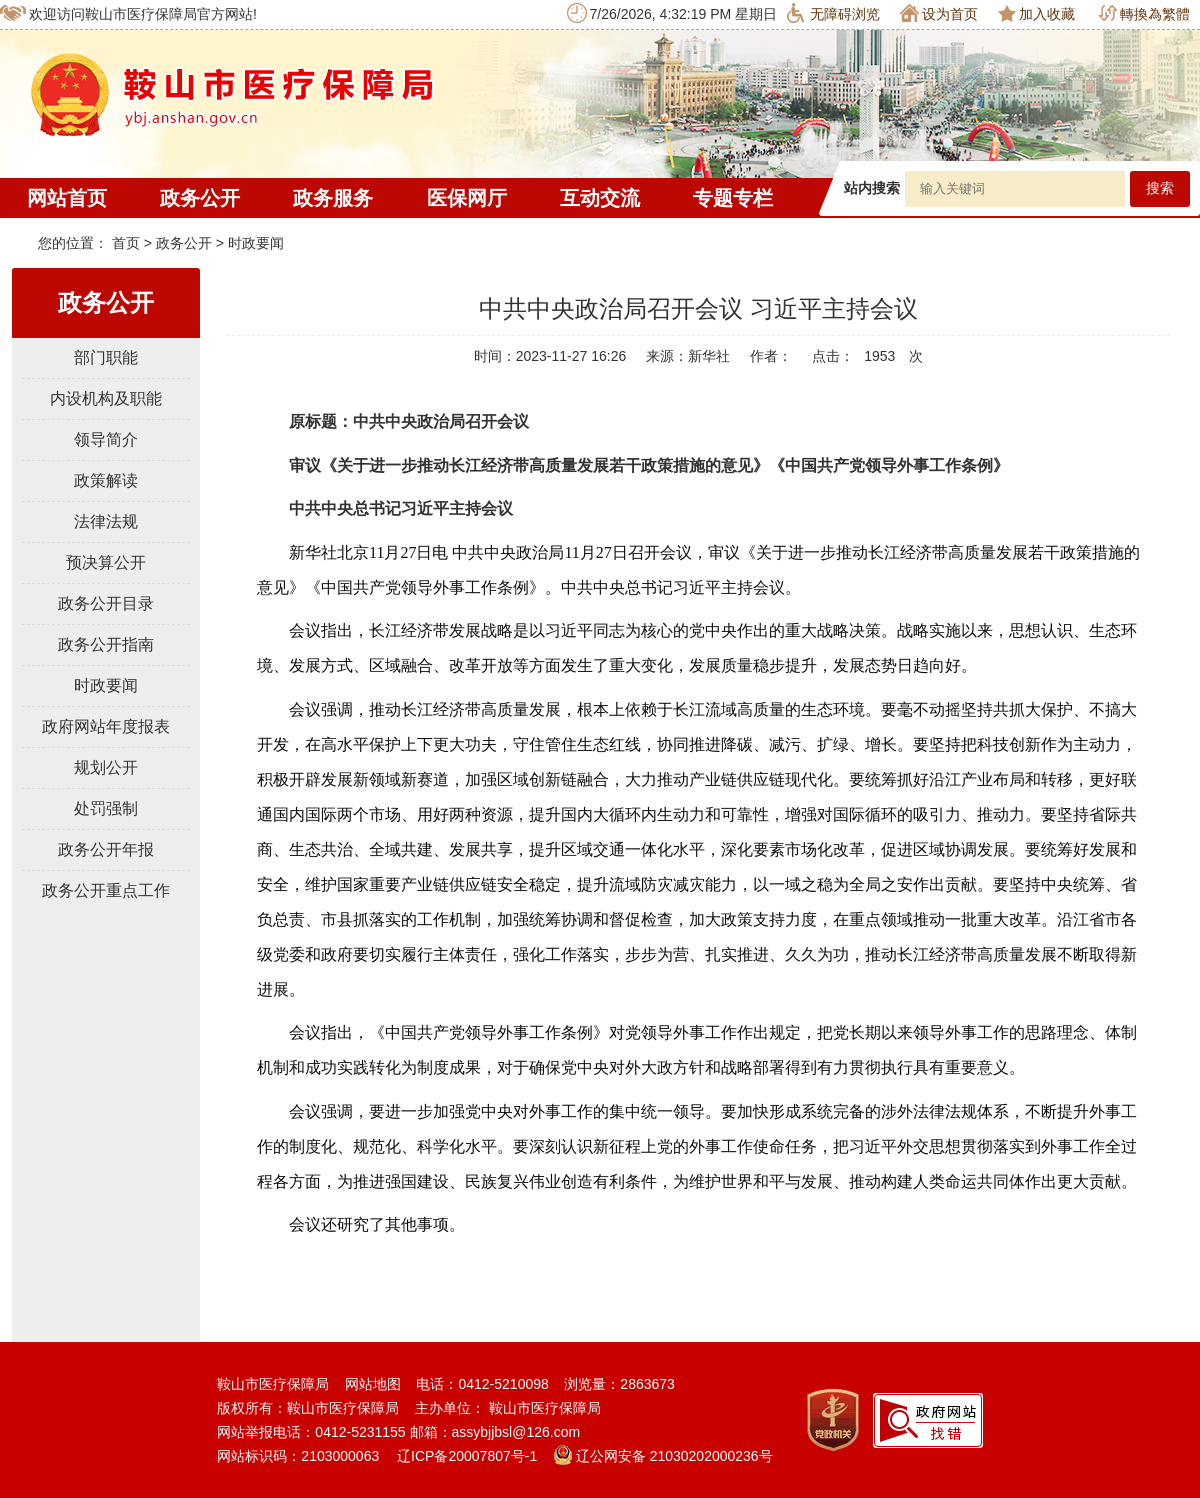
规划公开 (106, 767)
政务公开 (200, 198)
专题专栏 (733, 198)
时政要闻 (256, 243)
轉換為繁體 (1144, 13)
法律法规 (106, 521)
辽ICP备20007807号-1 (467, 1456)
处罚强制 (106, 808)
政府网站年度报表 (106, 726)
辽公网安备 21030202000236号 (663, 1456)
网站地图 (373, 1384)
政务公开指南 (106, 644)
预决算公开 (106, 562)
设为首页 (939, 13)
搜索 (1160, 188)
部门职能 (106, 357)
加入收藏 (1036, 13)
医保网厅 (467, 198)
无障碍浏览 (833, 13)
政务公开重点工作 (106, 890)
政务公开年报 (106, 849)
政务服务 (333, 198)
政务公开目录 (106, 603)
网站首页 (67, 198)
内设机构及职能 (106, 398)
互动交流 (600, 198)
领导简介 (106, 439)
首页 (126, 243)
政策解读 (106, 480)
